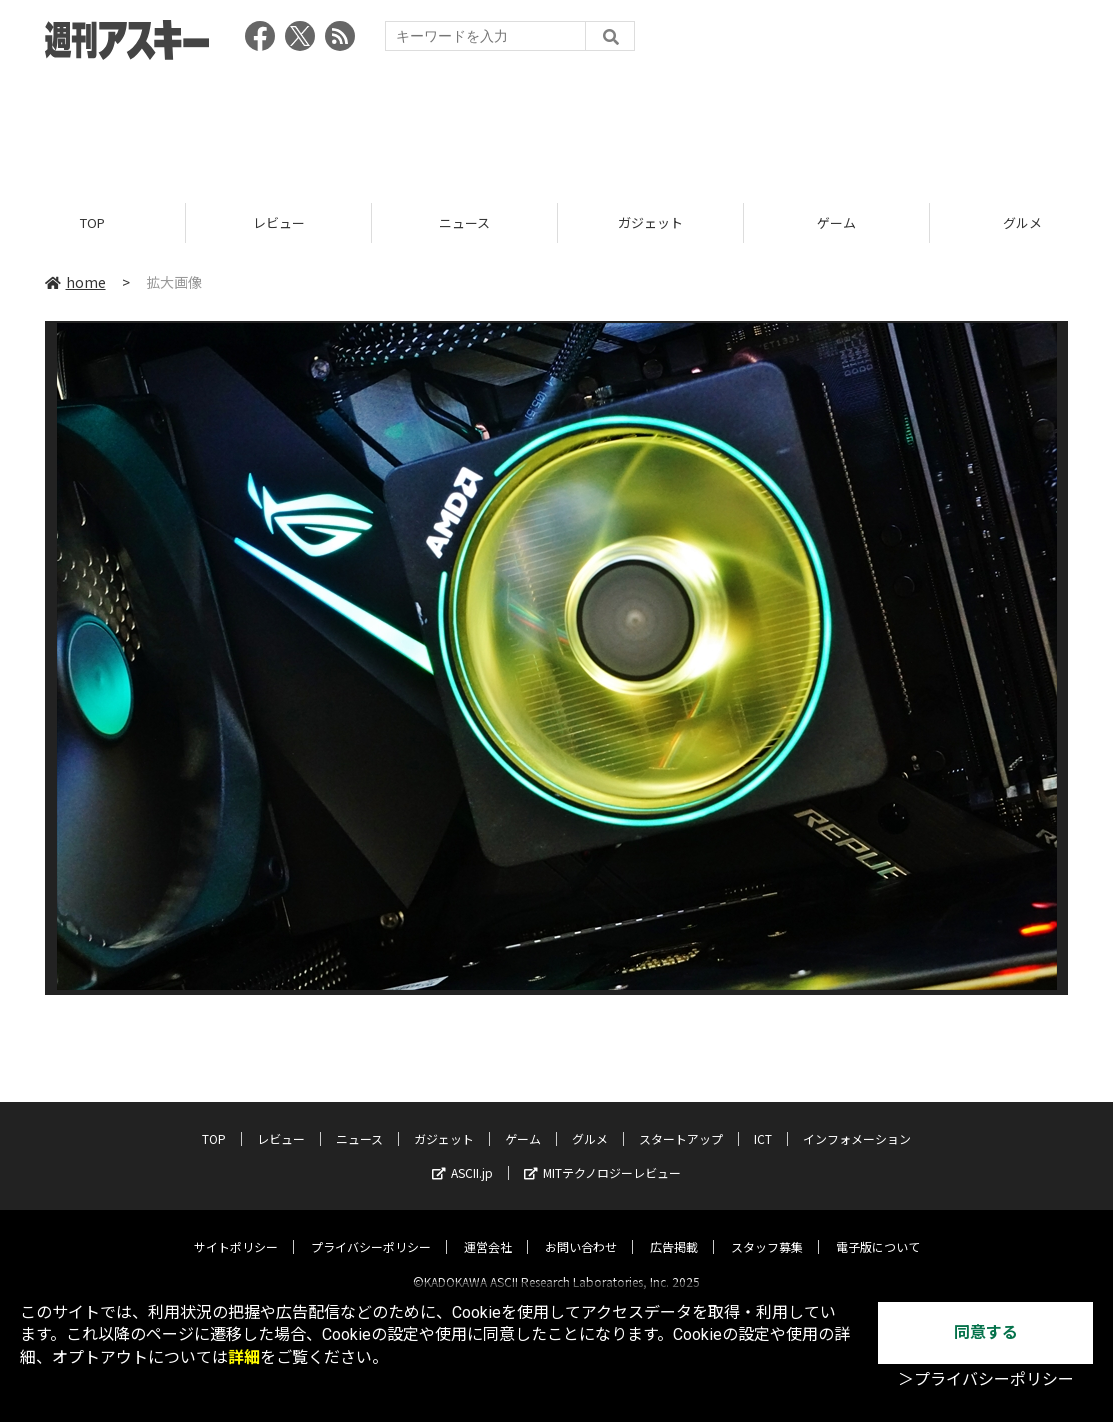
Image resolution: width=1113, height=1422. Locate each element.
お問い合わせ (581, 1229)
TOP (92, 222)
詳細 (244, 1357)
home (75, 282)
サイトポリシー (236, 1229)
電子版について (878, 1229)
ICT (763, 1121)
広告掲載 (674, 1229)
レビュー (279, 222)
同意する (986, 1332)
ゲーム (836, 222)
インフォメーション (857, 1121)
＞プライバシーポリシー (986, 1379)
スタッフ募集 (767, 1229)
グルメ (590, 1121)
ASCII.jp (462, 1155)
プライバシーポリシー (371, 1229)
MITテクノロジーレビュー (602, 1155)
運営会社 (488, 1229)
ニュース (464, 222)
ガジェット (650, 222)
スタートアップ (681, 1121)
